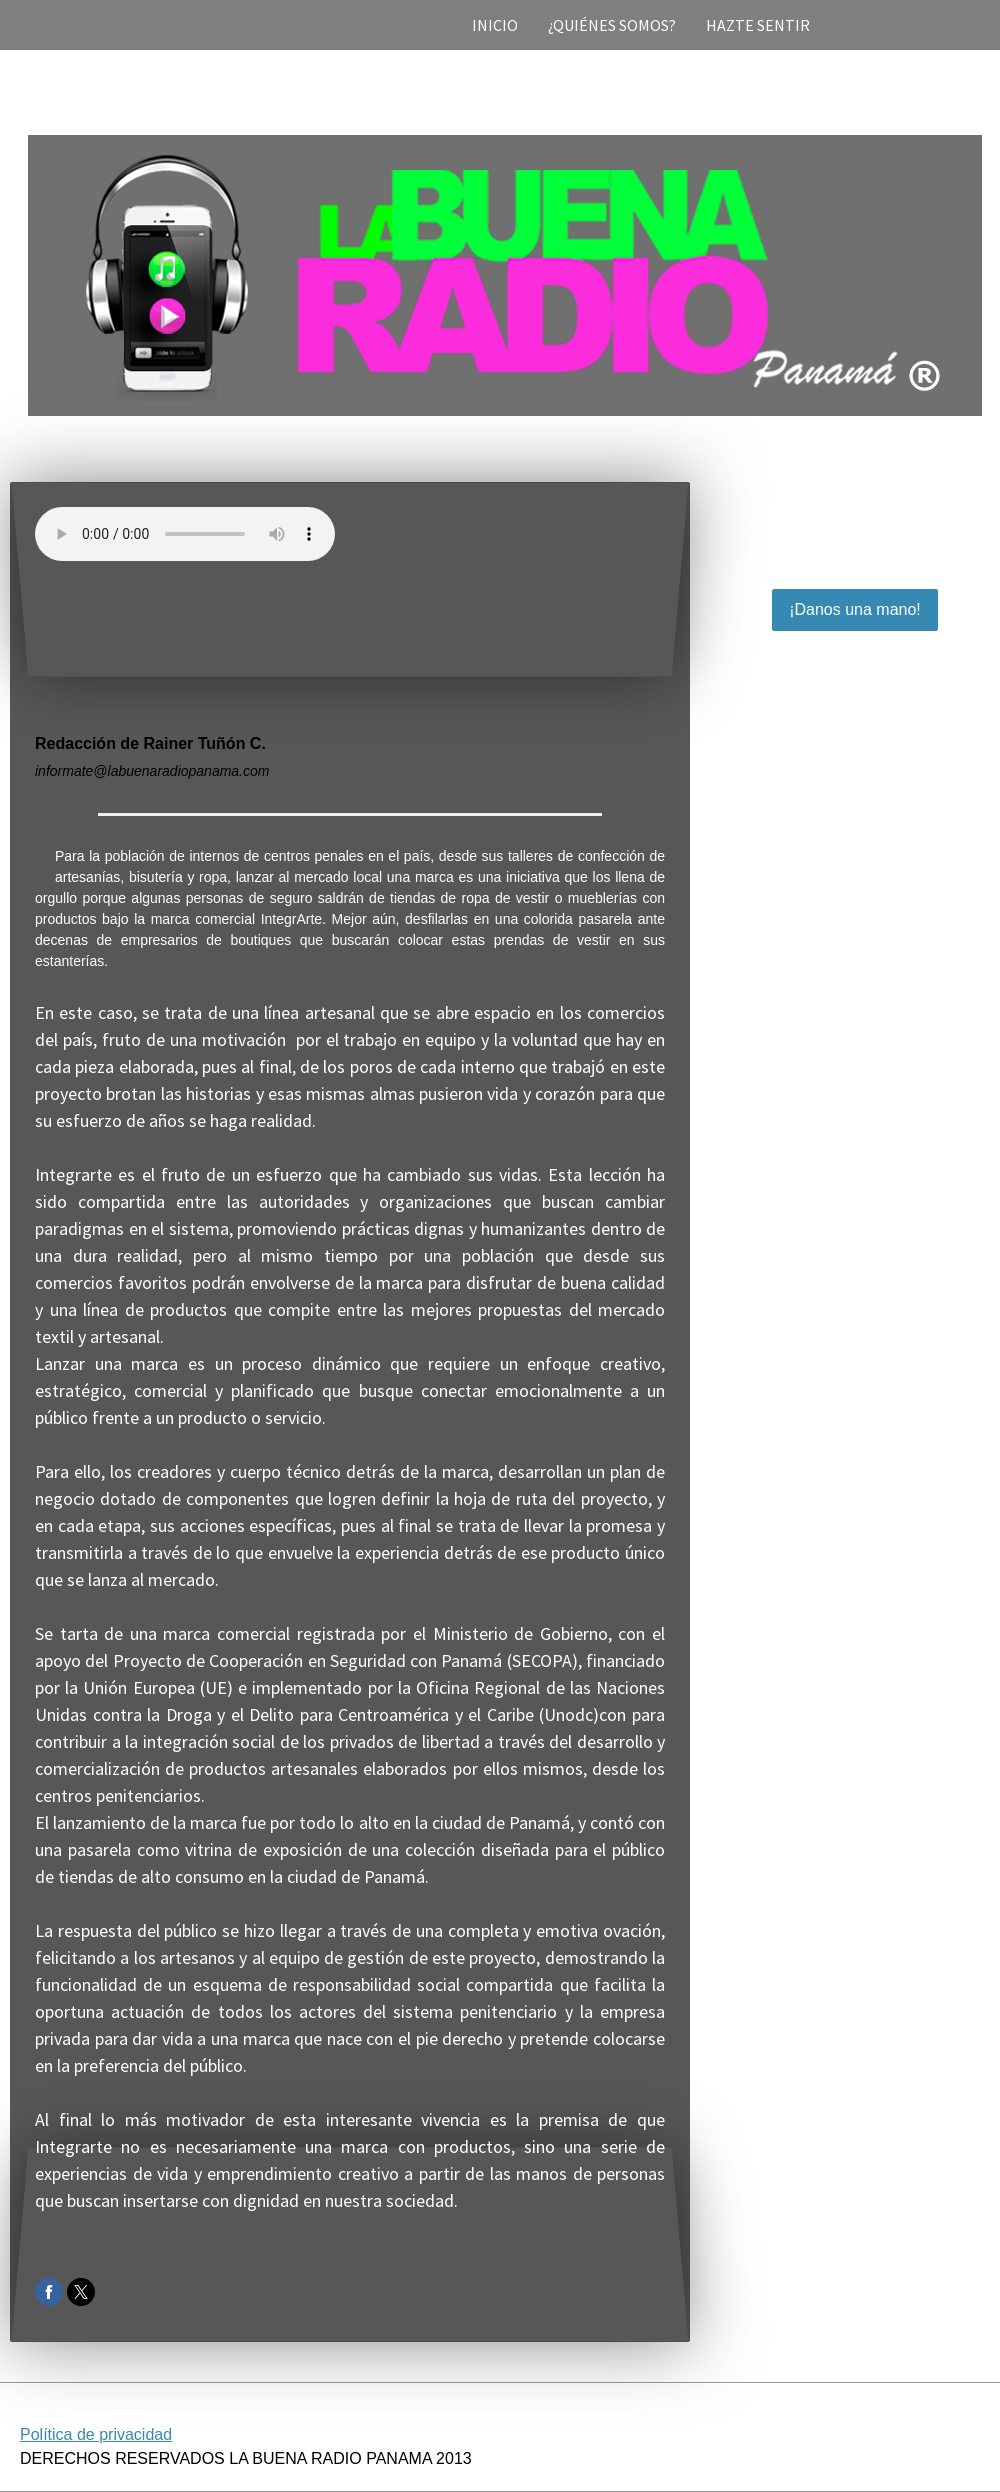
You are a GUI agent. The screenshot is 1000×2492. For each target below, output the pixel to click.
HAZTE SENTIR (758, 25)
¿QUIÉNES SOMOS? (612, 25)
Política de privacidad (96, 2434)
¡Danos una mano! (855, 609)
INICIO (495, 25)
